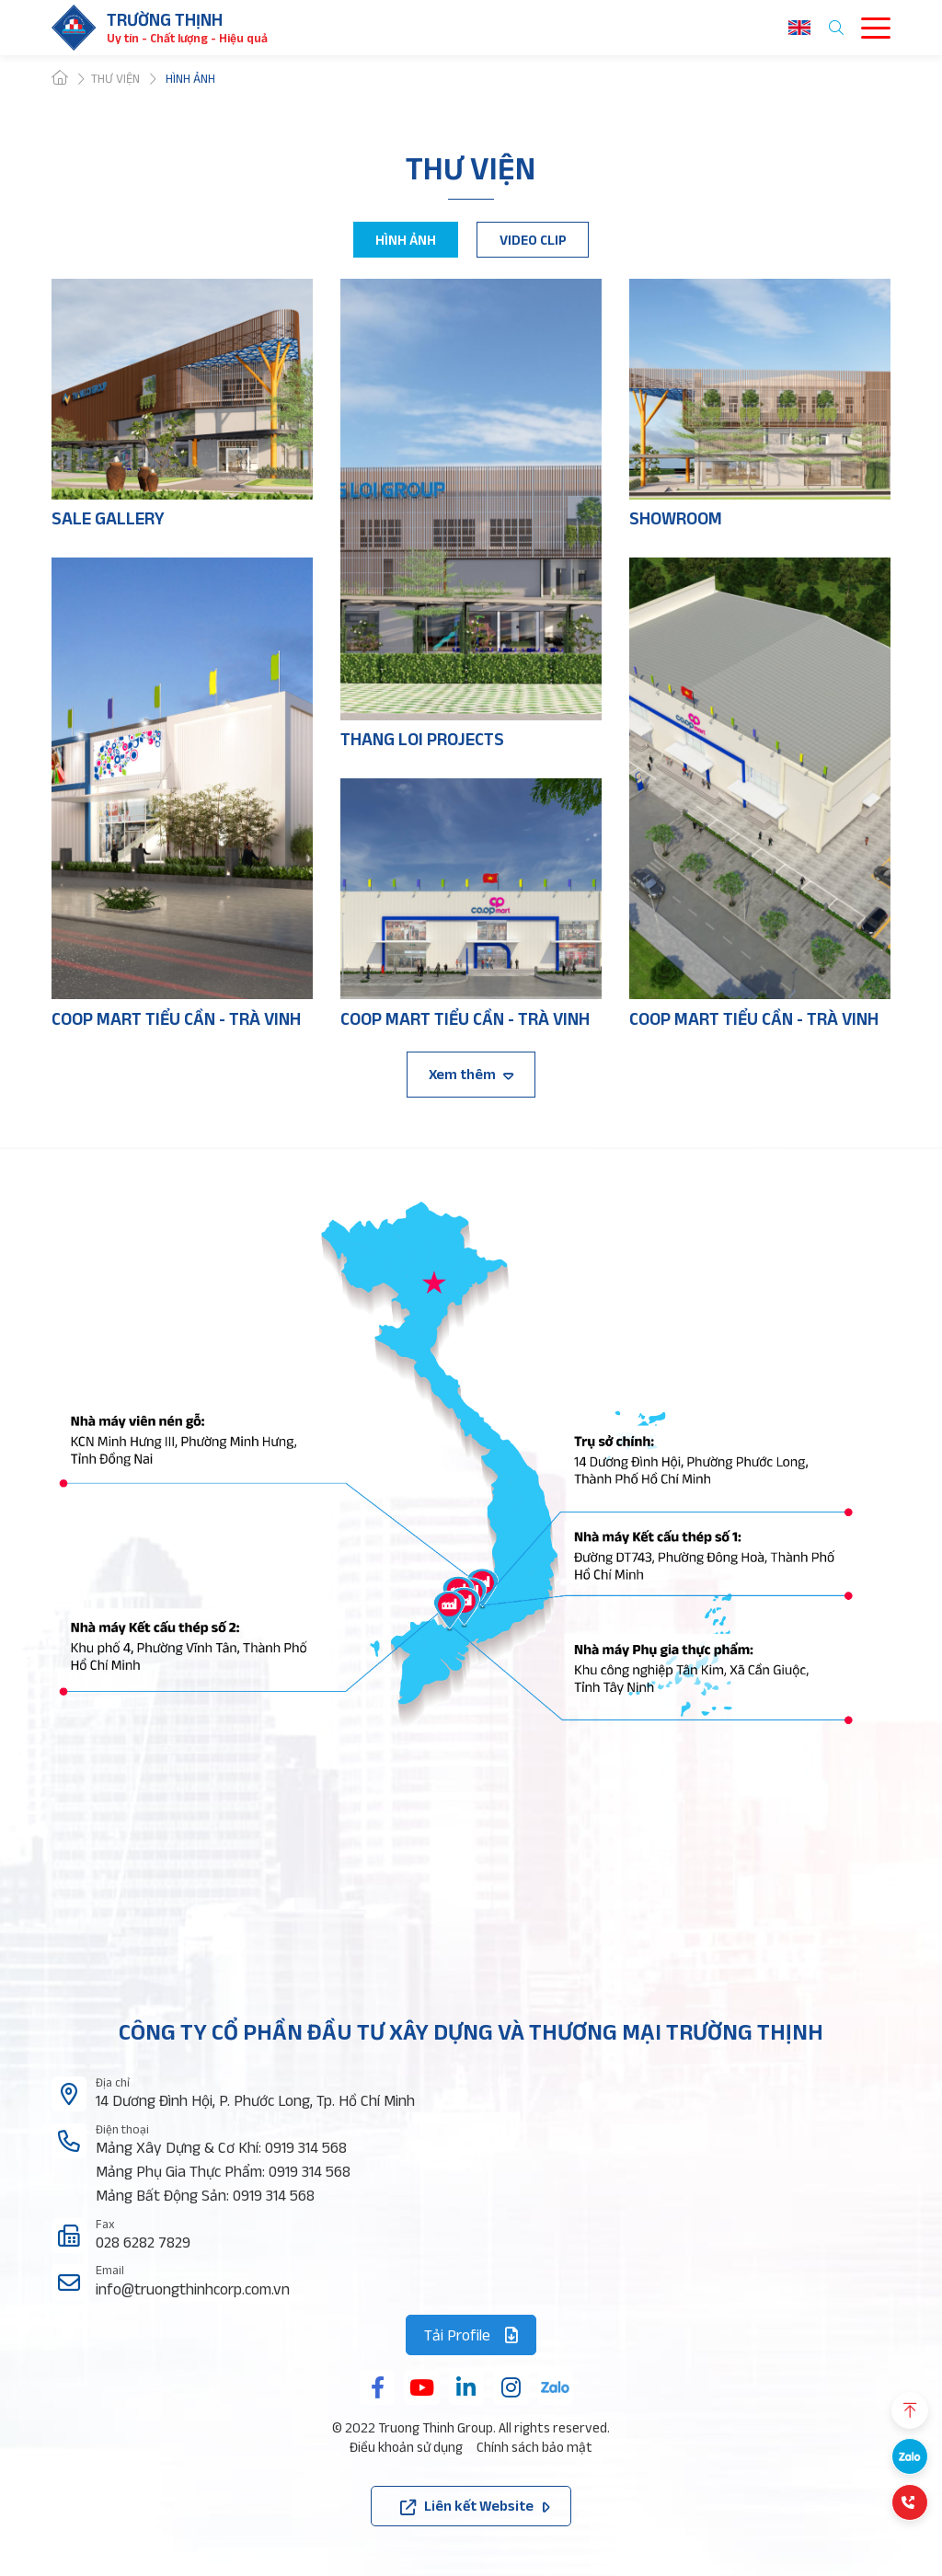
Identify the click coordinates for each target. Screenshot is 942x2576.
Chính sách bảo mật (534, 2447)
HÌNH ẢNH (405, 239)
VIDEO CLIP (533, 239)
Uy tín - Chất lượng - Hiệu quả (187, 38)
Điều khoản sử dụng (406, 2447)
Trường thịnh (165, 19)
